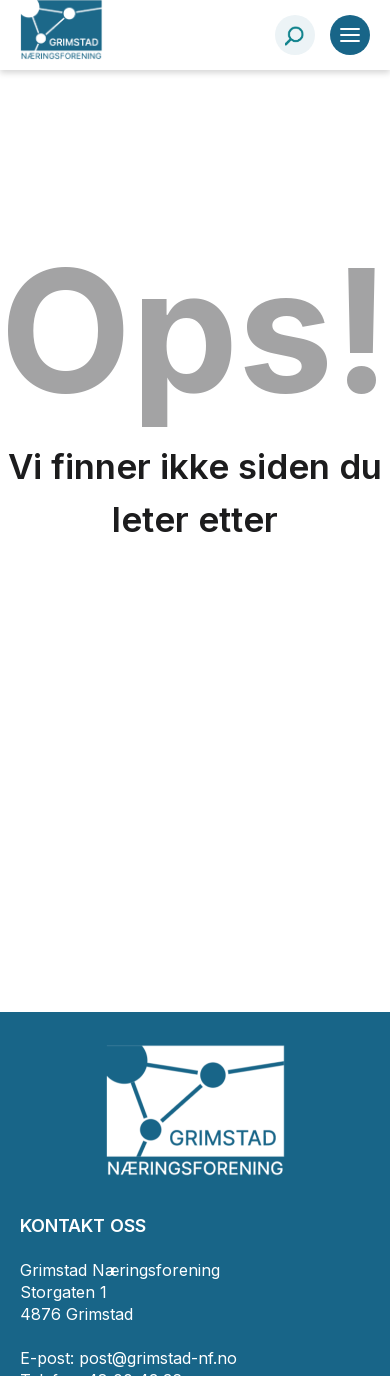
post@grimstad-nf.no (158, 1358)
